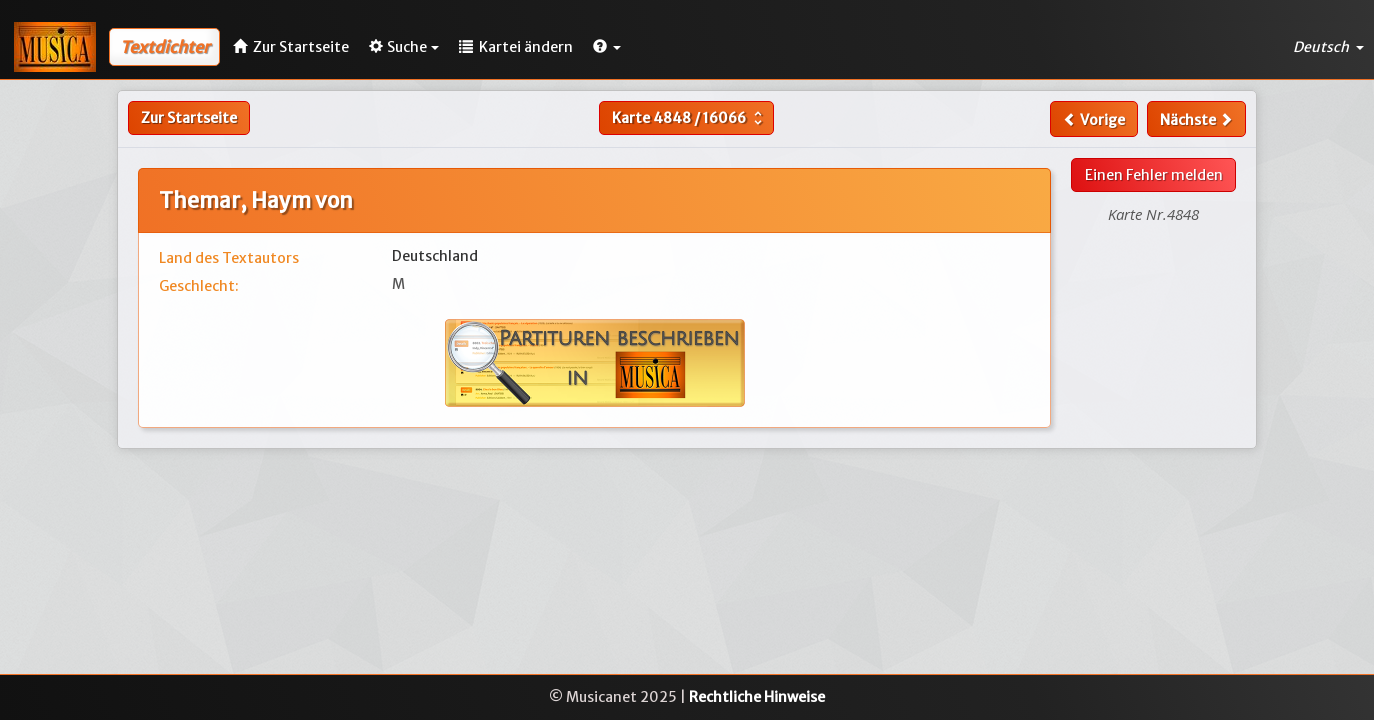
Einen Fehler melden (1154, 175)
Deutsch (1328, 47)
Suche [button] (404, 47)
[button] (607, 47)
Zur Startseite (189, 118)
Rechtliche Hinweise (757, 697)
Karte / (689, 118)
